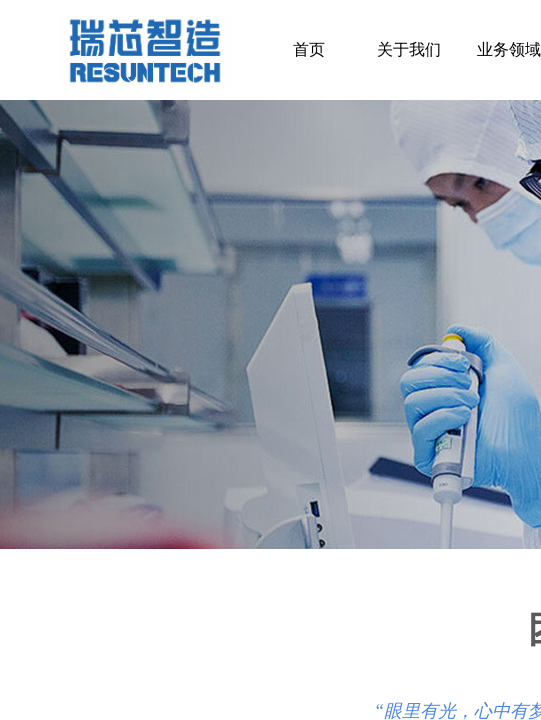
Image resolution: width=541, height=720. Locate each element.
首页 (309, 49)
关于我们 (409, 49)
